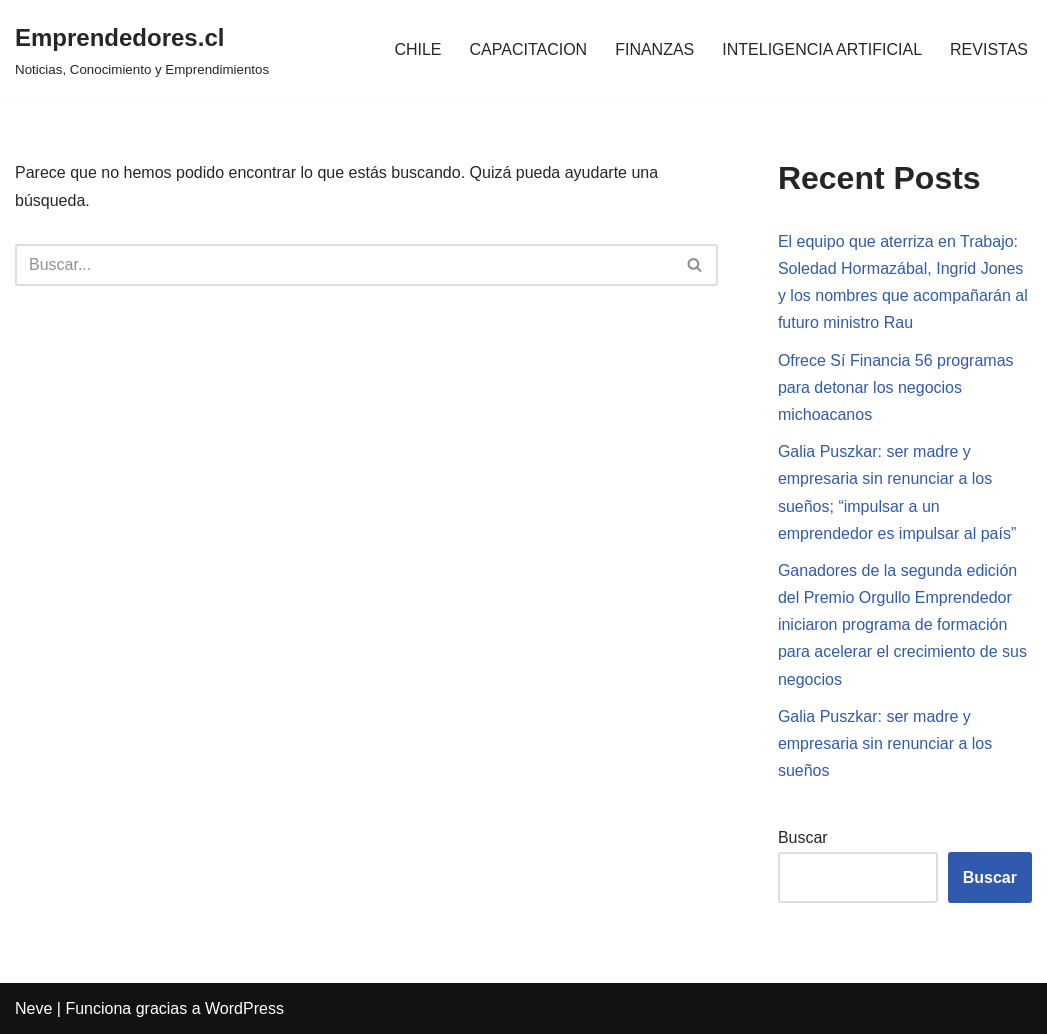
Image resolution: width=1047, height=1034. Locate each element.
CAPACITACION (529, 49)
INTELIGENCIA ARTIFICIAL (822, 49)
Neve (33, 1008)
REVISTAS (989, 49)
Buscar (803, 837)
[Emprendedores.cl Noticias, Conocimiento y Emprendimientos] (142, 49)
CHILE (417, 49)
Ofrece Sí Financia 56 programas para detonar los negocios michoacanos (896, 387)
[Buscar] (344, 265)
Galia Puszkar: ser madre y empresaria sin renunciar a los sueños (885, 743)
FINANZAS (654, 49)
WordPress (244, 1008)
